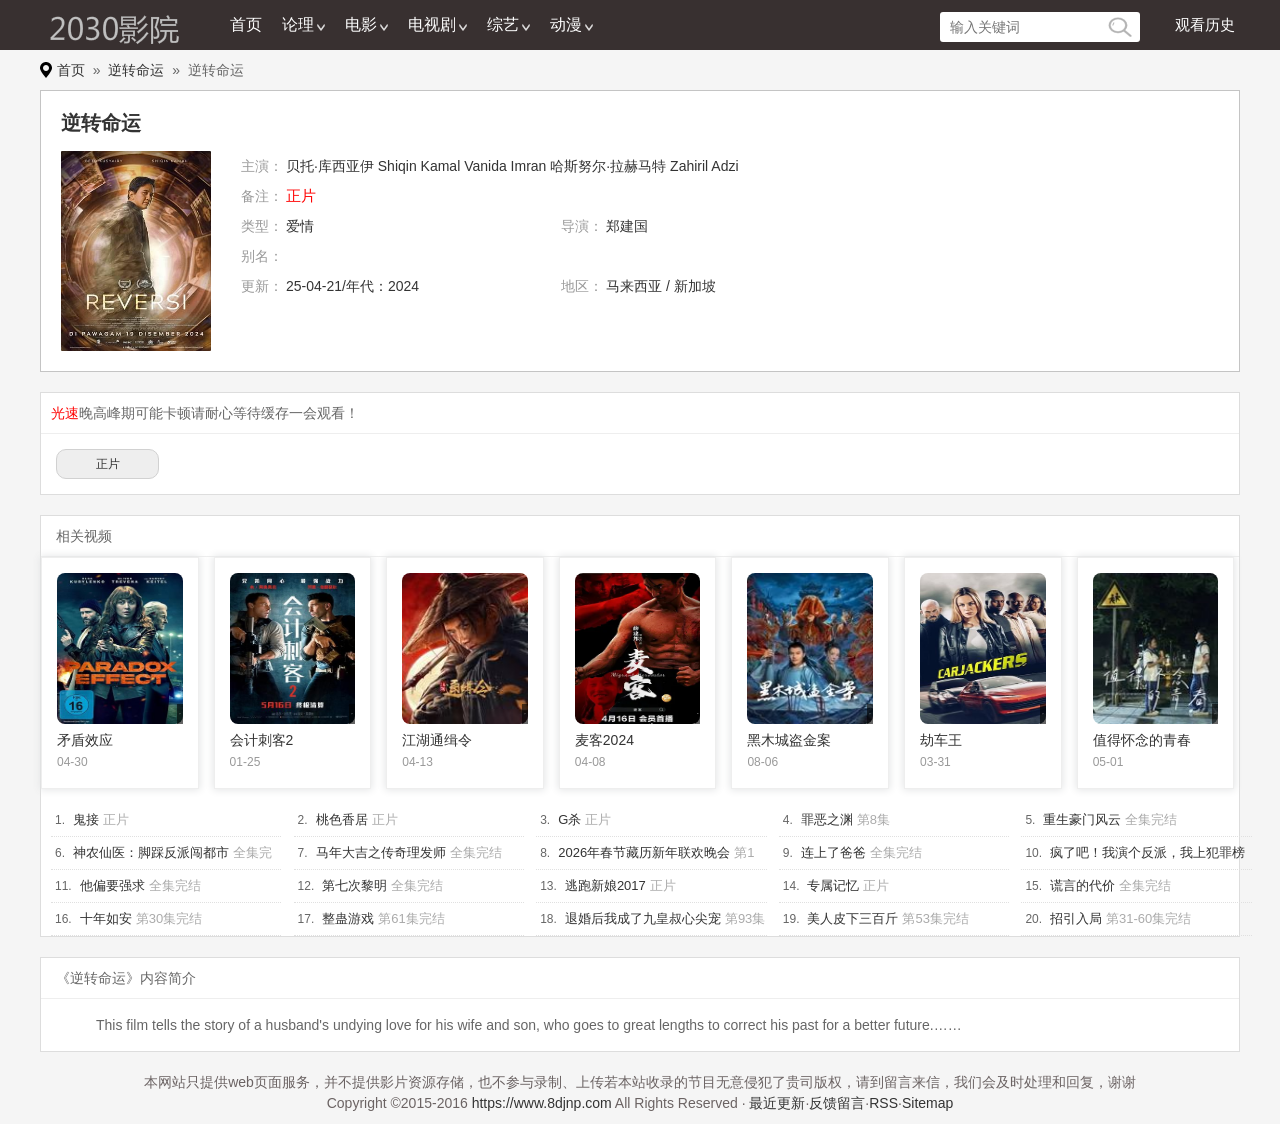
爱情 (300, 226)
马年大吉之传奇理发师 (381, 852)
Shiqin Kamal (419, 166)
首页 (246, 24)
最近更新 (777, 1103)
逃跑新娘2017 (605, 885)
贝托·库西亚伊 (330, 166)
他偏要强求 (112, 885)
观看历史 (1205, 24)
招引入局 (1076, 918)
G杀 (569, 819)
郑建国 (627, 226)
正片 (108, 464)
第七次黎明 (354, 885)
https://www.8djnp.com (542, 1103)
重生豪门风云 (1082, 819)
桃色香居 (342, 819)
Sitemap (927, 1103)
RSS (883, 1103)
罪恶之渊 (827, 819)
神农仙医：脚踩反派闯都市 (151, 852)
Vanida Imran (505, 166)
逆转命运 (136, 70)
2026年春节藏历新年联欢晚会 (644, 852)
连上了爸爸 (833, 852)
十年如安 (106, 918)
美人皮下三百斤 (852, 918)
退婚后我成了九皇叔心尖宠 (643, 918)
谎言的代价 (1082, 885)
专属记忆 (833, 885)
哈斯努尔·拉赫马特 (608, 166)
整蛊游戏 (348, 918)
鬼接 (86, 819)
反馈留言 (837, 1103)
